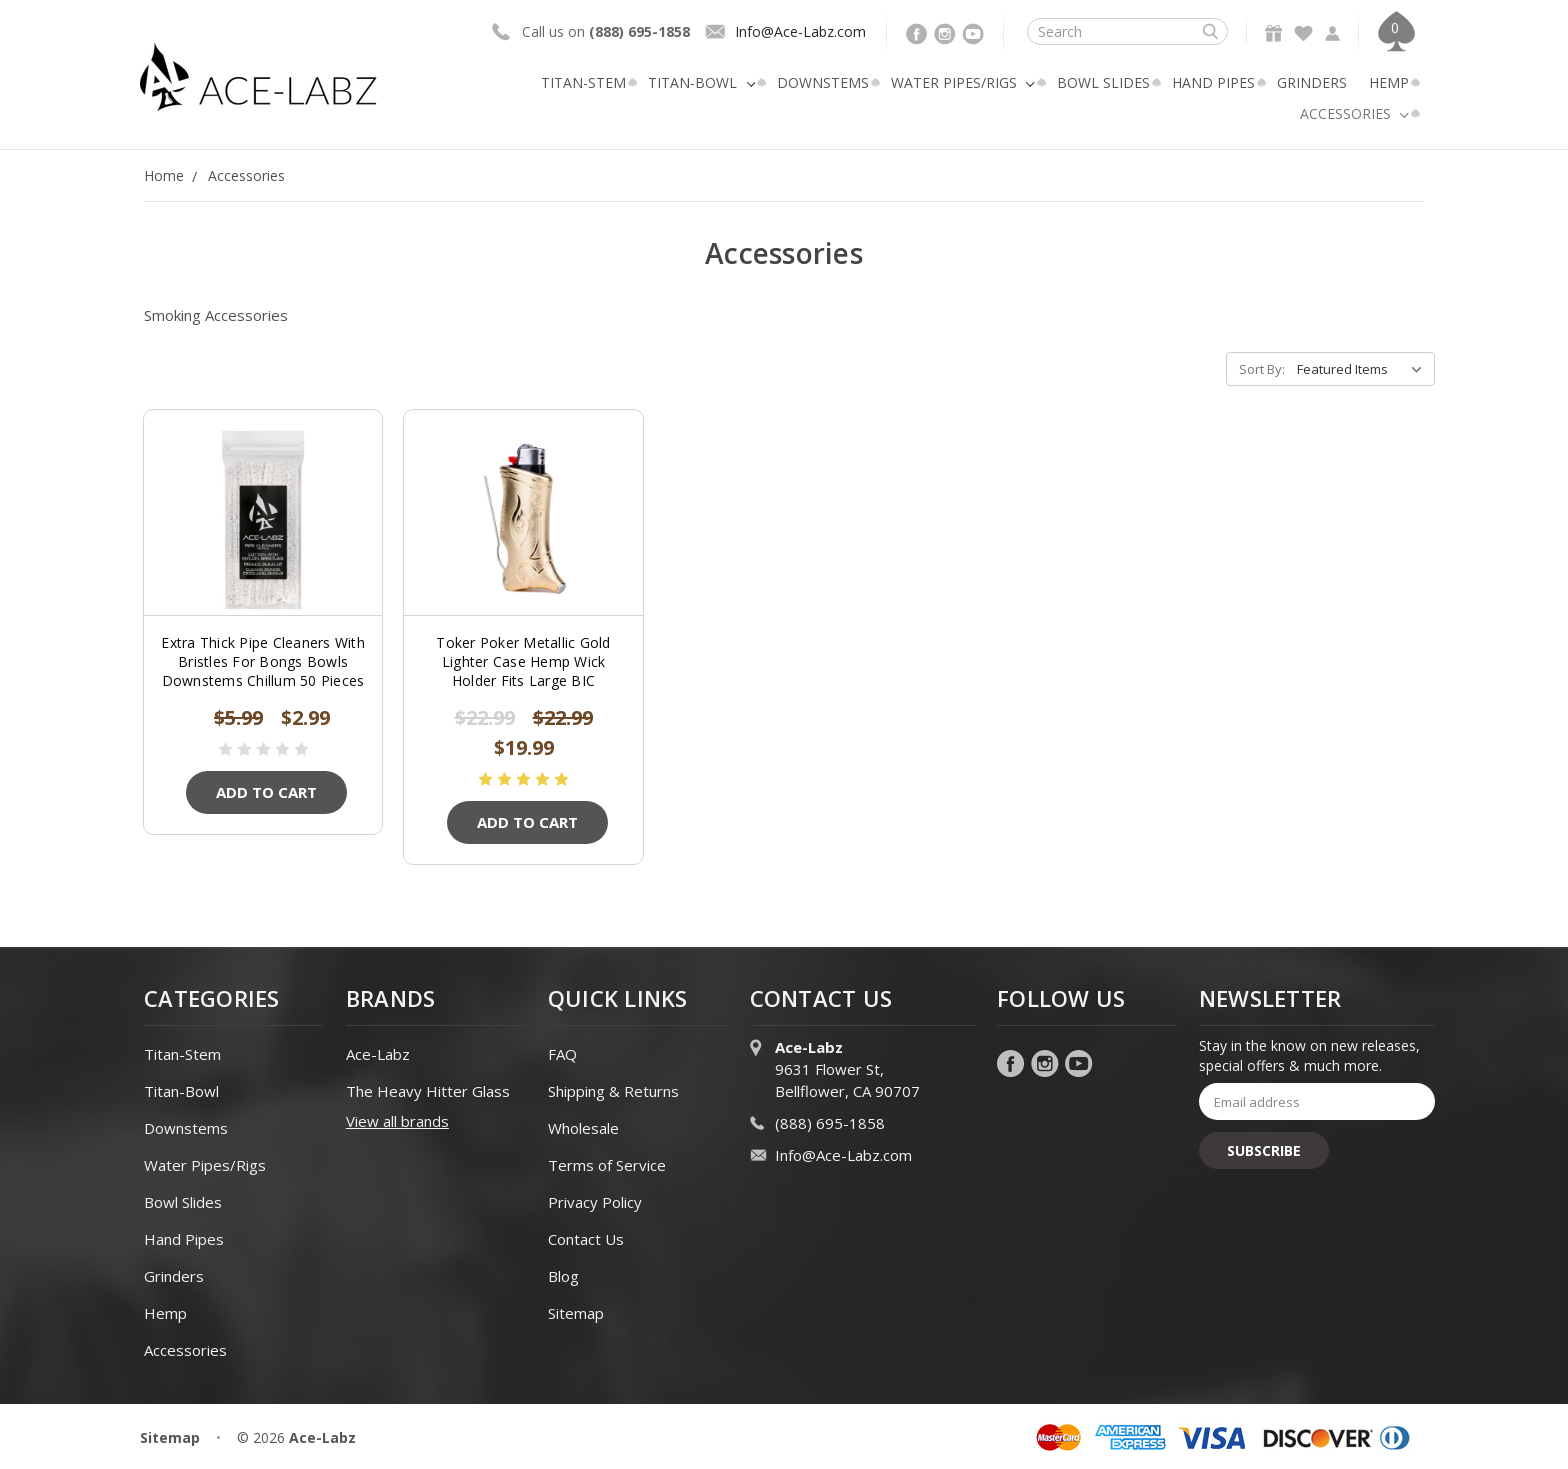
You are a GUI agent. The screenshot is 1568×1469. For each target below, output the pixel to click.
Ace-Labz (378, 1054)
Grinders (1312, 82)
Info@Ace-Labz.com (800, 31)
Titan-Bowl (701, 82)
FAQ (562, 1054)
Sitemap (576, 1313)
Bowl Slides (1103, 82)
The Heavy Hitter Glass (428, 1091)
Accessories (1354, 113)
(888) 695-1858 (830, 1123)
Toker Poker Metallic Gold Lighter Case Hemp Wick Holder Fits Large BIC (523, 661)
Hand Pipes (1213, 82)
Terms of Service (607, 1165)
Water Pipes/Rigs (963, 82)
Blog (563, 1276)
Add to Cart (266, 792)
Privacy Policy (595, 1202)
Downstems (823, 82)
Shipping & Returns (613, 1091)
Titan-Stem (583, 82)
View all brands (397, 1121)
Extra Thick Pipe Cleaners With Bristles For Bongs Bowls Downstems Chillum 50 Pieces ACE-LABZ (263, 671)
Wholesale (583, 1128)
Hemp (1389, 82)
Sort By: (1262, 369)
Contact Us (586, 1239)
